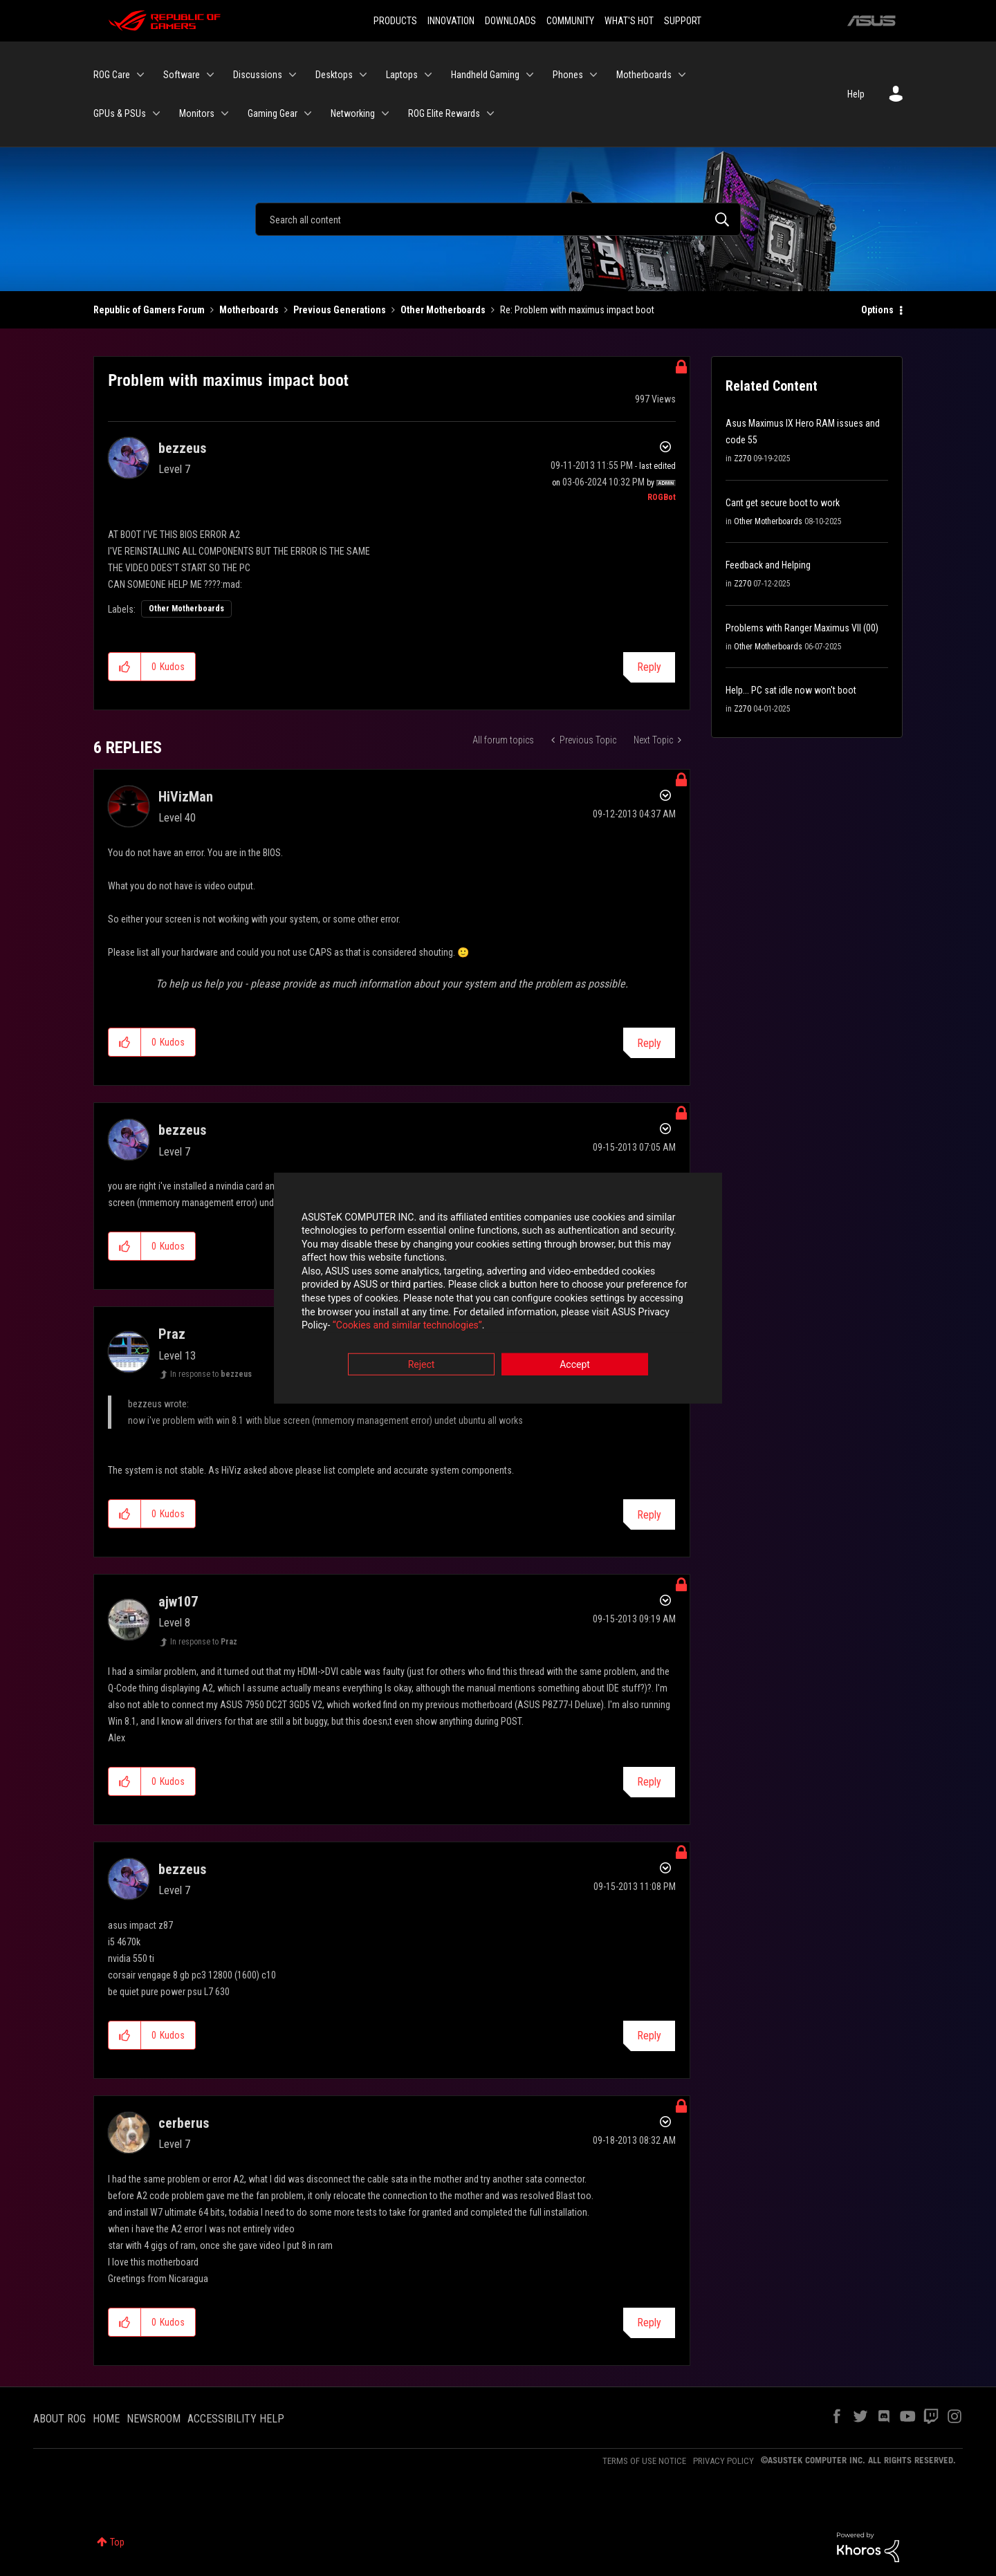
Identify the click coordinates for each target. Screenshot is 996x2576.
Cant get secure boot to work (783, 502)
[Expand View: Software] (210, 74)
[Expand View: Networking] (385, 113)
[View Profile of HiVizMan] (185, 796)
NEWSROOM (154, 2418)
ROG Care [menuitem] (111, 74)
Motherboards (249, 309)
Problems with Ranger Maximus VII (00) (802, 627)
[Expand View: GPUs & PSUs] (156, 113)
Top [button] (117, 2542)
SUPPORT (682, 20)
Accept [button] (575, 1364)
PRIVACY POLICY (723, 2461)
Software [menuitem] (181, 74)
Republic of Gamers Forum (149, 309)
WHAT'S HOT (629, 20)
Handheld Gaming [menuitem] (485, 74)
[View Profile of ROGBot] (661, 497)
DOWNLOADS (510, 20)
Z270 (742, 458)
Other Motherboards (443, 309)
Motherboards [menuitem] (644, 74)
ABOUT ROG (59, 2418)
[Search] (498, 219)
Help (856, 94)
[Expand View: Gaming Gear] (308, 113)
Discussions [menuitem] (257, 74)
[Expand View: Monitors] (225, 113)
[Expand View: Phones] (593, 74)
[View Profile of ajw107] (178, 1601)
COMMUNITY (570, 20)
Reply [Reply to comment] (649, 1043)
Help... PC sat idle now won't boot (791, 690)
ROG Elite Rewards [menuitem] (444, 113)
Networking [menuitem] (353, 113)
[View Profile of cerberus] (183, 2123)
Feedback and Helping (768, 565)
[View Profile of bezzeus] (182, 448)
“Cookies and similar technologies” (407, 1325)
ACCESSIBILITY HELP (235, 2418)
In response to (211, 1374)
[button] (125, 666)
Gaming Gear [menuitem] (272, 113)
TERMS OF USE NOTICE (644, 2461)
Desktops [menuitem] (334, 74)
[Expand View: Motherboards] (682, 74)
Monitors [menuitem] (196, 113)
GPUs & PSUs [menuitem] (119, 113)
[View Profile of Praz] (171, 1334)
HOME (106, 2418)
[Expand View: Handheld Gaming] (530, 74)
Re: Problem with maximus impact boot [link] (577, 309)
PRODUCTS (395, 20)
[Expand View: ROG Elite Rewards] (490, 113)
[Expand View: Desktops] (363, 74)
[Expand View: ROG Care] (140, 74)
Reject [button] (421, 1364)
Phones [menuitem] (568, 74)
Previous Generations (339, 309)
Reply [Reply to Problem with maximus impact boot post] (649, 667)
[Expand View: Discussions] (292, 74)
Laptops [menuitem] (402, 74)
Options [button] (877, 309)
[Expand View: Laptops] (428, 74)
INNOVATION (450, 20)
